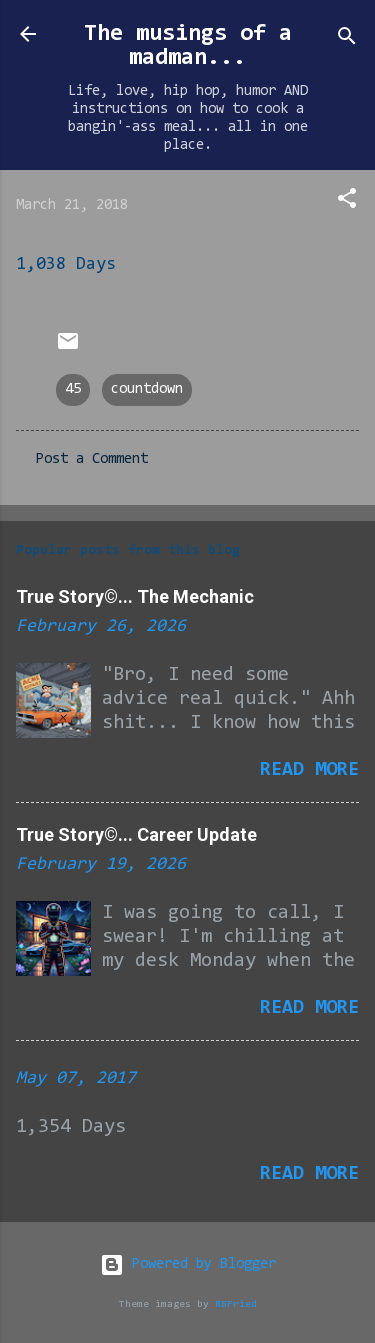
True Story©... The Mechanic (135, 596)
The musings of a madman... (188, 46)
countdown (147, 389)
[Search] (347, 40)
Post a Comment (92, 459)
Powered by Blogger (188, 1264)
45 (73, 389)
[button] (347, 202)
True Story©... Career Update (136, 834)
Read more (309, 770)
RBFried (236, 1304)
